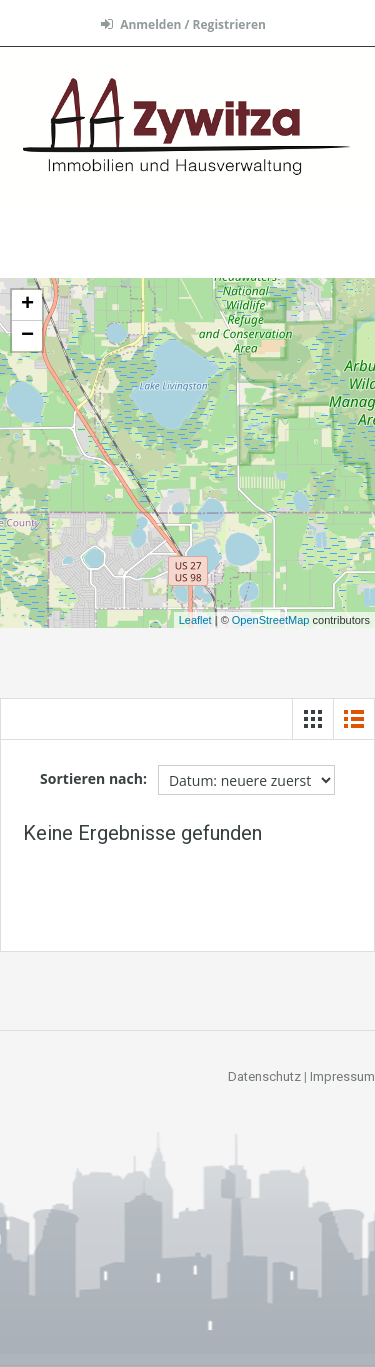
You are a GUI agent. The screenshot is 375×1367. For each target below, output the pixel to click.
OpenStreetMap (271, 620)
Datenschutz (264, 1076)
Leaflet (195, 620)
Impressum (342, 1076)
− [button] (27, 336)
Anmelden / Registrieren (183, 24)
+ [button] (27, 305)
